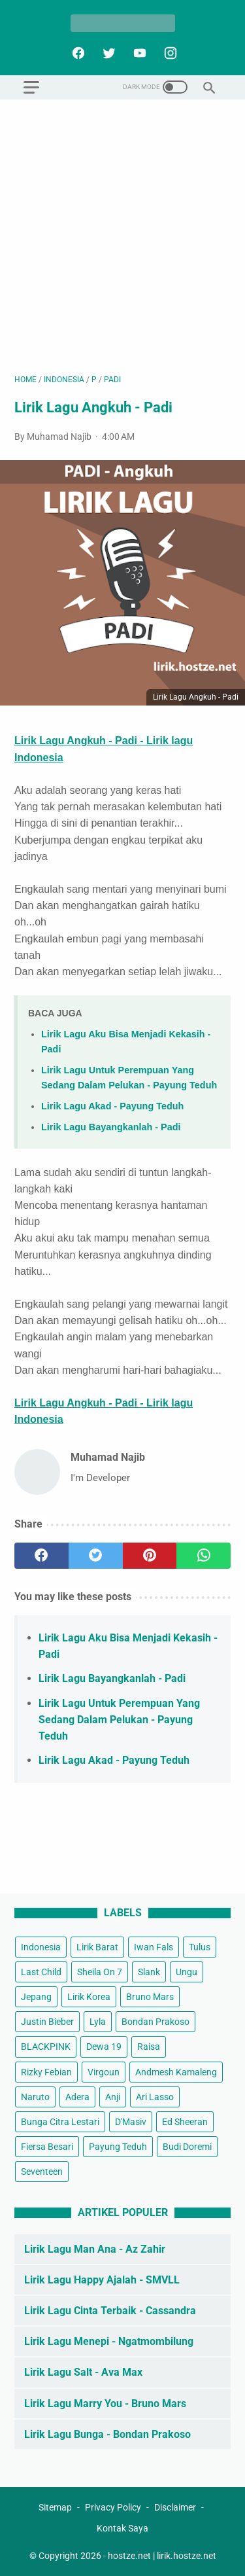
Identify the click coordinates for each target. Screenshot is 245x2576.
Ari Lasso (155, 2097)
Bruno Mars (150, 1997)
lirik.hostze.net (186, 2555)
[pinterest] (150, 1556)
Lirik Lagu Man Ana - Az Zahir (94, 2249)
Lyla (98, 2021)
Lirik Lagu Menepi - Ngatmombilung (108, 2341)
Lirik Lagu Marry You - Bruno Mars (105, 2403)
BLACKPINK (46, 2046)
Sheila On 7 (99, 1972)
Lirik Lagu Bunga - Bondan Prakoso (107, 2434)
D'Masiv (130, 2122)
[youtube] (138, 53)
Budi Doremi (187, 2146)
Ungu (186, 1972)
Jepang (36, 1997)
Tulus (199, 1947)
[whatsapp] (203, 1556)
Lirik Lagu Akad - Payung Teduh (112, 1106)
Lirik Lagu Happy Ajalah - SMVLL (102, 2280)
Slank (149, 1972)
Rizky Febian (46, 2072)
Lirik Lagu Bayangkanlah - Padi (111, 1127)
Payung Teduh (118, 2146)
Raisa (148, 2046)
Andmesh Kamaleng (176, 2072)
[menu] (31, 87)
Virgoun (104, 2072)
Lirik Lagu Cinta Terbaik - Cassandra (110, 2310)
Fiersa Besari (47, 2146)
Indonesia (41, 1947)
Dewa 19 (104, 2046)
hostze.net (129, 2555)
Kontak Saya (122, 2528)
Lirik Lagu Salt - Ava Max (83, 2372)
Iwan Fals (153, 1947)
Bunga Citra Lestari (60, 2122)
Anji (112, 2097)
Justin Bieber (47, 2021)
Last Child (41, 1972)
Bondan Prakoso (155, 2021)
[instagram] (169, 53)
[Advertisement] (122, 236)
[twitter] (107, 53)
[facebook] (77, 53)
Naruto (35, 2097)
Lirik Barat (97, 1947)
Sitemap (55, 2507)
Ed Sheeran (185, 2122)
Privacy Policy (113, 2507)
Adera (77, 2097)
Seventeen (42, 2171)
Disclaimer (175, 2507)
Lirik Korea (88, 1997)
